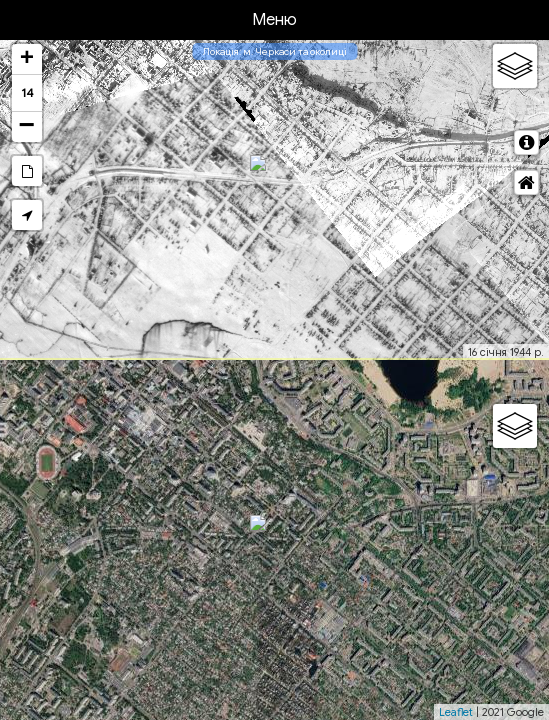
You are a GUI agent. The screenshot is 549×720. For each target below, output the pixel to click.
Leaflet (456, 712)
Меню (274, 20)
